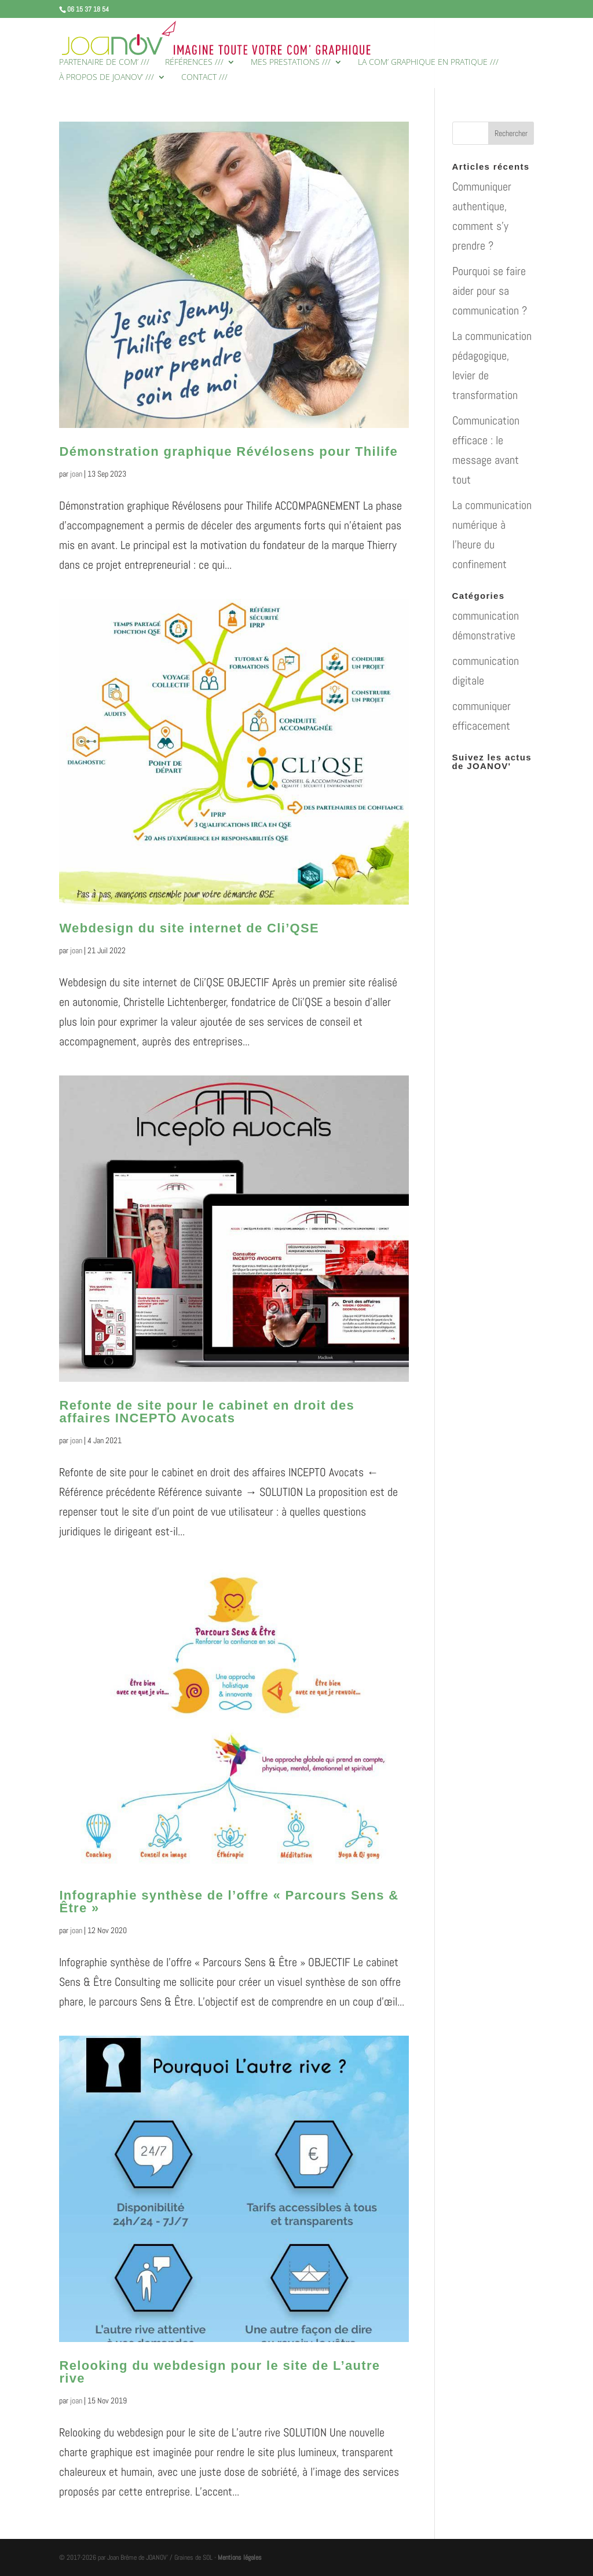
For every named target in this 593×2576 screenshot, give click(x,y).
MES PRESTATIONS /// (291, 62)
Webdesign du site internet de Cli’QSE (189, 928)
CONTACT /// (204, 77)
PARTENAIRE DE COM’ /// (104, 62)
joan (76, 474)
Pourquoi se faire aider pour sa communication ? (489, 291)
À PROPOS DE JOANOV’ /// (106, 77)
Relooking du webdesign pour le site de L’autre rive (219, 2371)
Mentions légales (240, 2557)
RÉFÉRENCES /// (194, 62)
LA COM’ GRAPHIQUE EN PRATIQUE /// (428, 62)
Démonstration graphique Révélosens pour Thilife (228, 451)
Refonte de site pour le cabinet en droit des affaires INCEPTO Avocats (206, 1411)
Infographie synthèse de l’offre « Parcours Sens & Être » (228, 1901)
